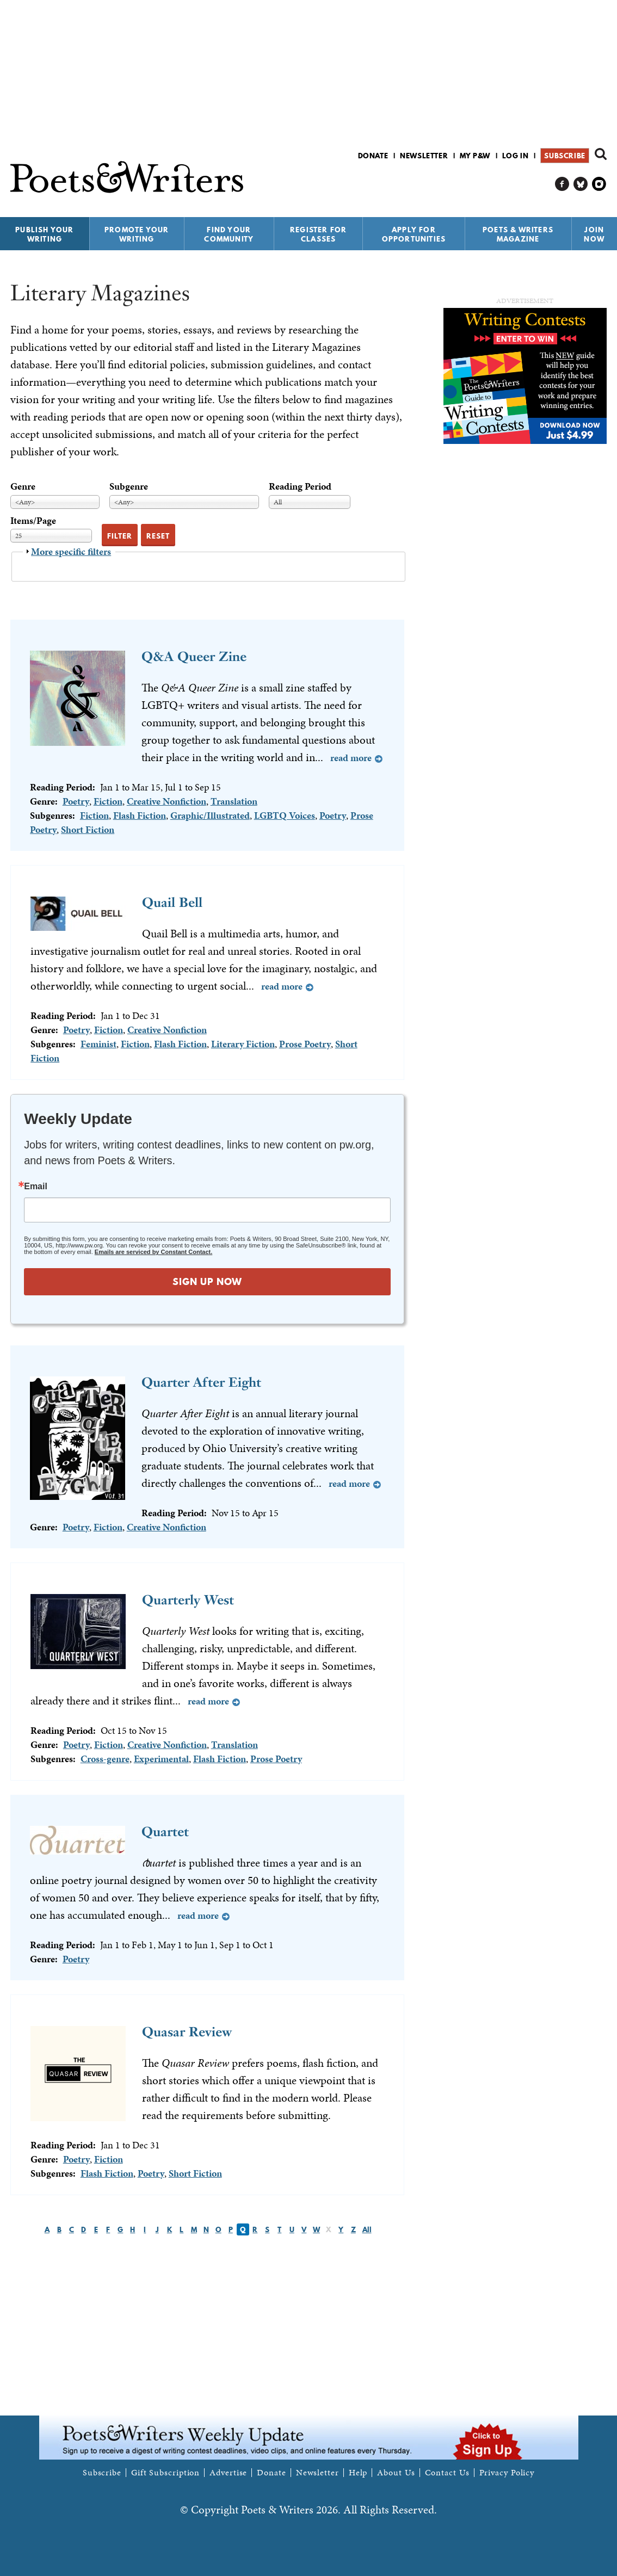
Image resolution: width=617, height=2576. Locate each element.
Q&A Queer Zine (193, 656)
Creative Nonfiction (166, 801)
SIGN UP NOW (207, 1281)
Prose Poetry (305, 1044)
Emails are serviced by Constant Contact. (153, 1252)
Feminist (98, 1044)
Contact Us (447, 2472)
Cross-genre (105, 1758)
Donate (373, 155)
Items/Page (33, 520)
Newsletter (424, 155)
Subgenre (128, 486)
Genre (22, 486)
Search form (601, 154)
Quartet (165, 1831)
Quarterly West (188, 1599)
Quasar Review (187, 2031)
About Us (396, 2472)
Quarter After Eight (201, 1382)
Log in (515, 155)
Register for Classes (318, 234)
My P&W (475, 155)
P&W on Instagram (599, 184)
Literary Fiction (243, 1044)
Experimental (161, 1758)
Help (358, 2472)
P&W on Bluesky (580, 184)
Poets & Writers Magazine (518, 234)
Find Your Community (229, 234)
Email (35, 1186)
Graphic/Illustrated (210, 815)
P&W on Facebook (562, 184)
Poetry (76, 801)
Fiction (108, 801)
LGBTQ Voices (284, 815)
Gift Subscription (165, 2472)
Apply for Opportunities (414, 234)
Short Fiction (87, 829)
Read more (351, 757)
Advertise (228, 2472)
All (367, 2229)
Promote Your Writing (136, 234)
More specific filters (71, 551)
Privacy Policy (507, 2472)
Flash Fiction (139, 815)
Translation (234, 801)
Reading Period (300, 486)
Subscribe (564, 155)
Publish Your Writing (44, 234)
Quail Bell (172, 902)
